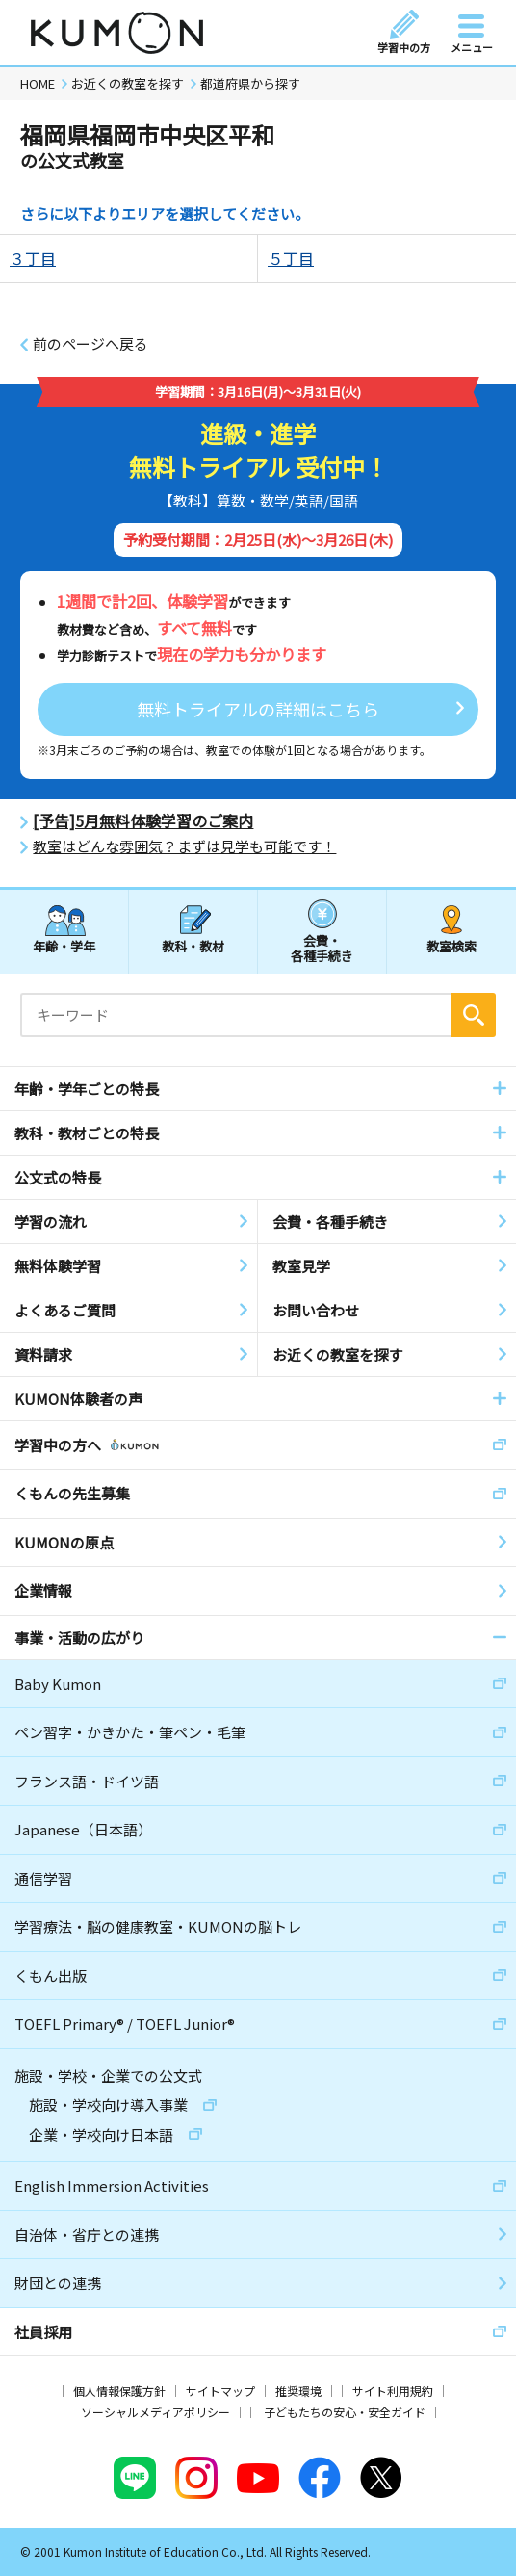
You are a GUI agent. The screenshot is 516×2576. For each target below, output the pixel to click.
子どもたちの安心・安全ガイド (345, 2412)
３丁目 (33, 258)
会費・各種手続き (322, 947)
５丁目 (291, 258)
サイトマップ (220, 2390)
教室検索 (451, 946)
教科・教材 (193, 946)
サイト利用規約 (392, 2390)
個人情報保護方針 (119, 2390)
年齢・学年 (64, 946)
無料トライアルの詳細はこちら (258, 708)
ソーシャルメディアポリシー (155, 2412)
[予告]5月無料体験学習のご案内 (143, 821)
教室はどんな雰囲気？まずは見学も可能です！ (184, 846)
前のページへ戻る (90, 343)
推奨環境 (298, 2390)
